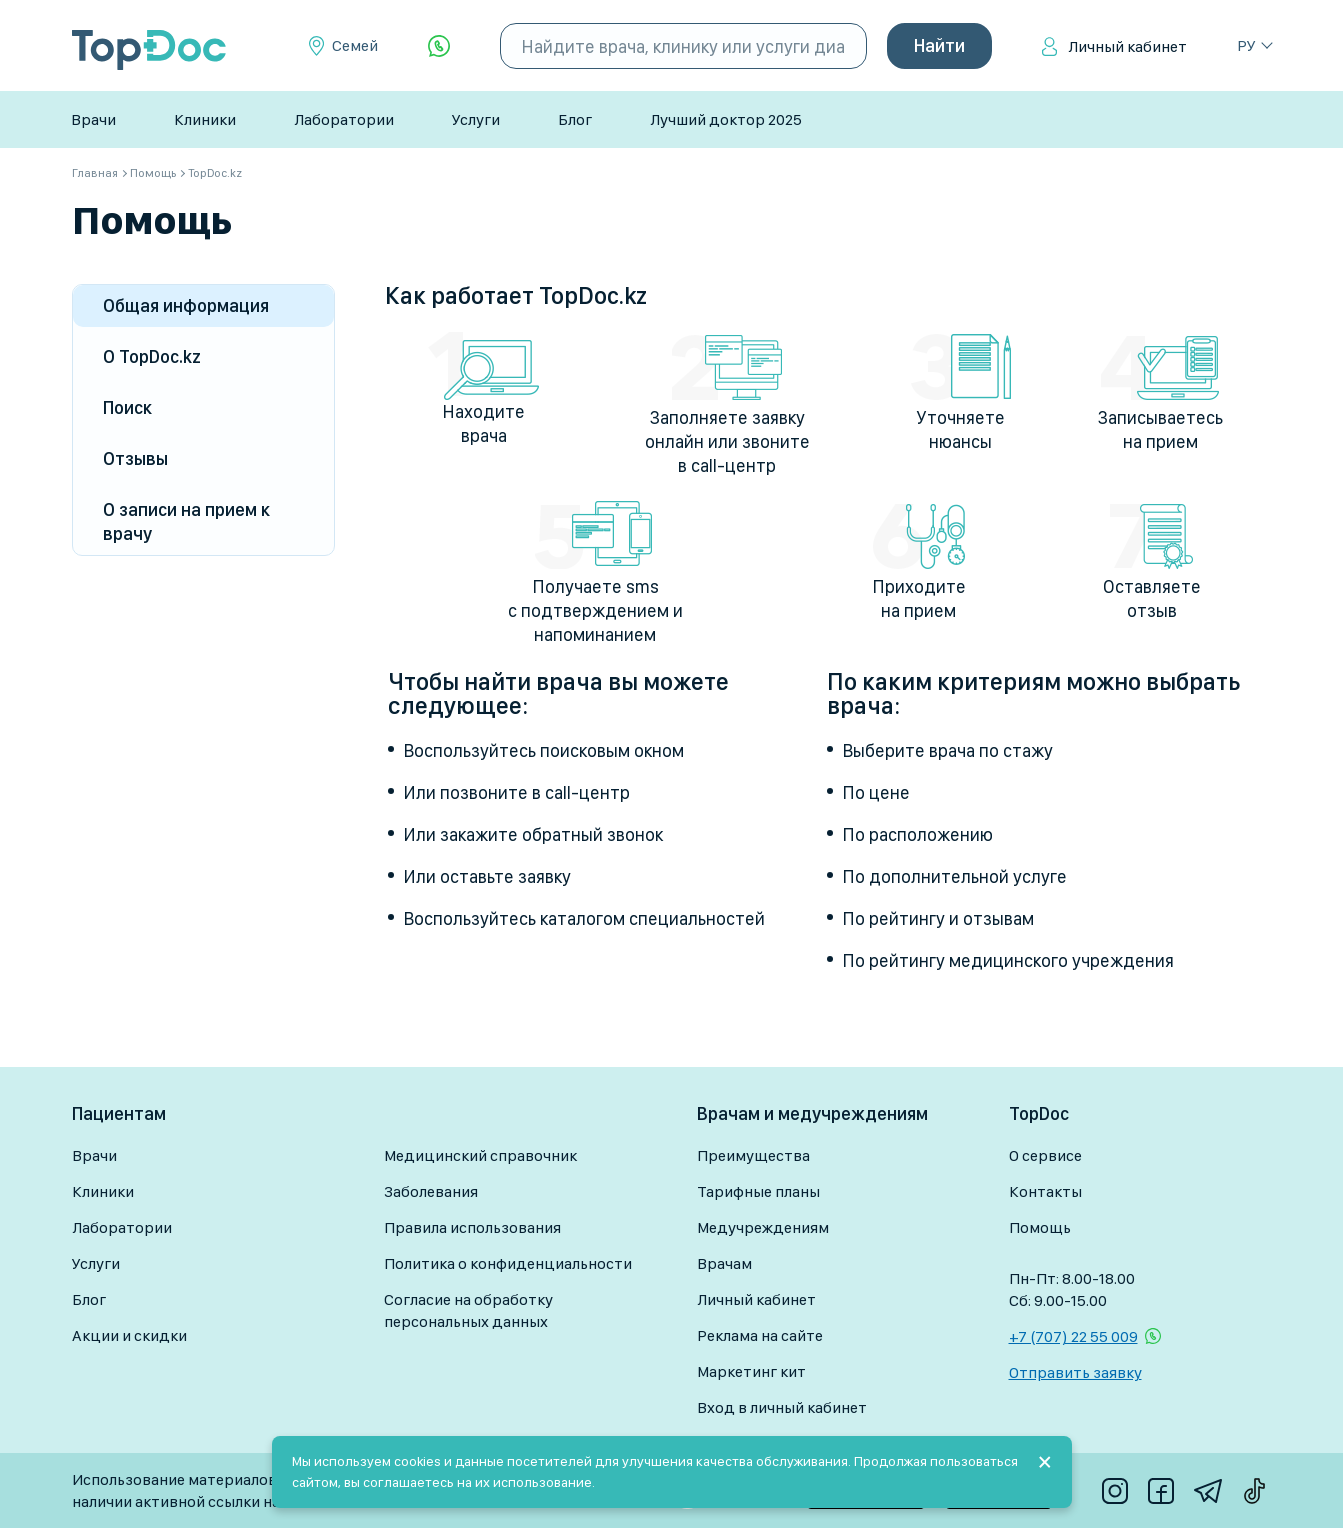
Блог (575, 119)
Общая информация (186, 305)
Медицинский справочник (480, 1155)
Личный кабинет (1127, 46)
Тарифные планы (758, 1191)
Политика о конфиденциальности (508, 1263)
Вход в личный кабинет (782, 1407)
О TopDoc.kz (152, 356)
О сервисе (1045, 1155)
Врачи (93, 119)
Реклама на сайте (760, 1335)
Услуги (476, 119)
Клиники (205, 119)
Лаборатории (344, 119)
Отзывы (135, 458)
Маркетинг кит (751, 1371)
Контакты (1045, 1191)
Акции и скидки (129, 1335)
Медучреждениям (763, 1227)
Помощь (1040, 1227)
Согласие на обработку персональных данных (468, 1310)
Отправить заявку (1075, 1372)
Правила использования (472, 1227)
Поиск (127, 407)
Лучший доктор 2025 (726, 119)
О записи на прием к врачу (186, 521)
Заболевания (431, 1191)
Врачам (724, 1263)
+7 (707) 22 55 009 (1073, 1336)
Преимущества (753, 1155)
